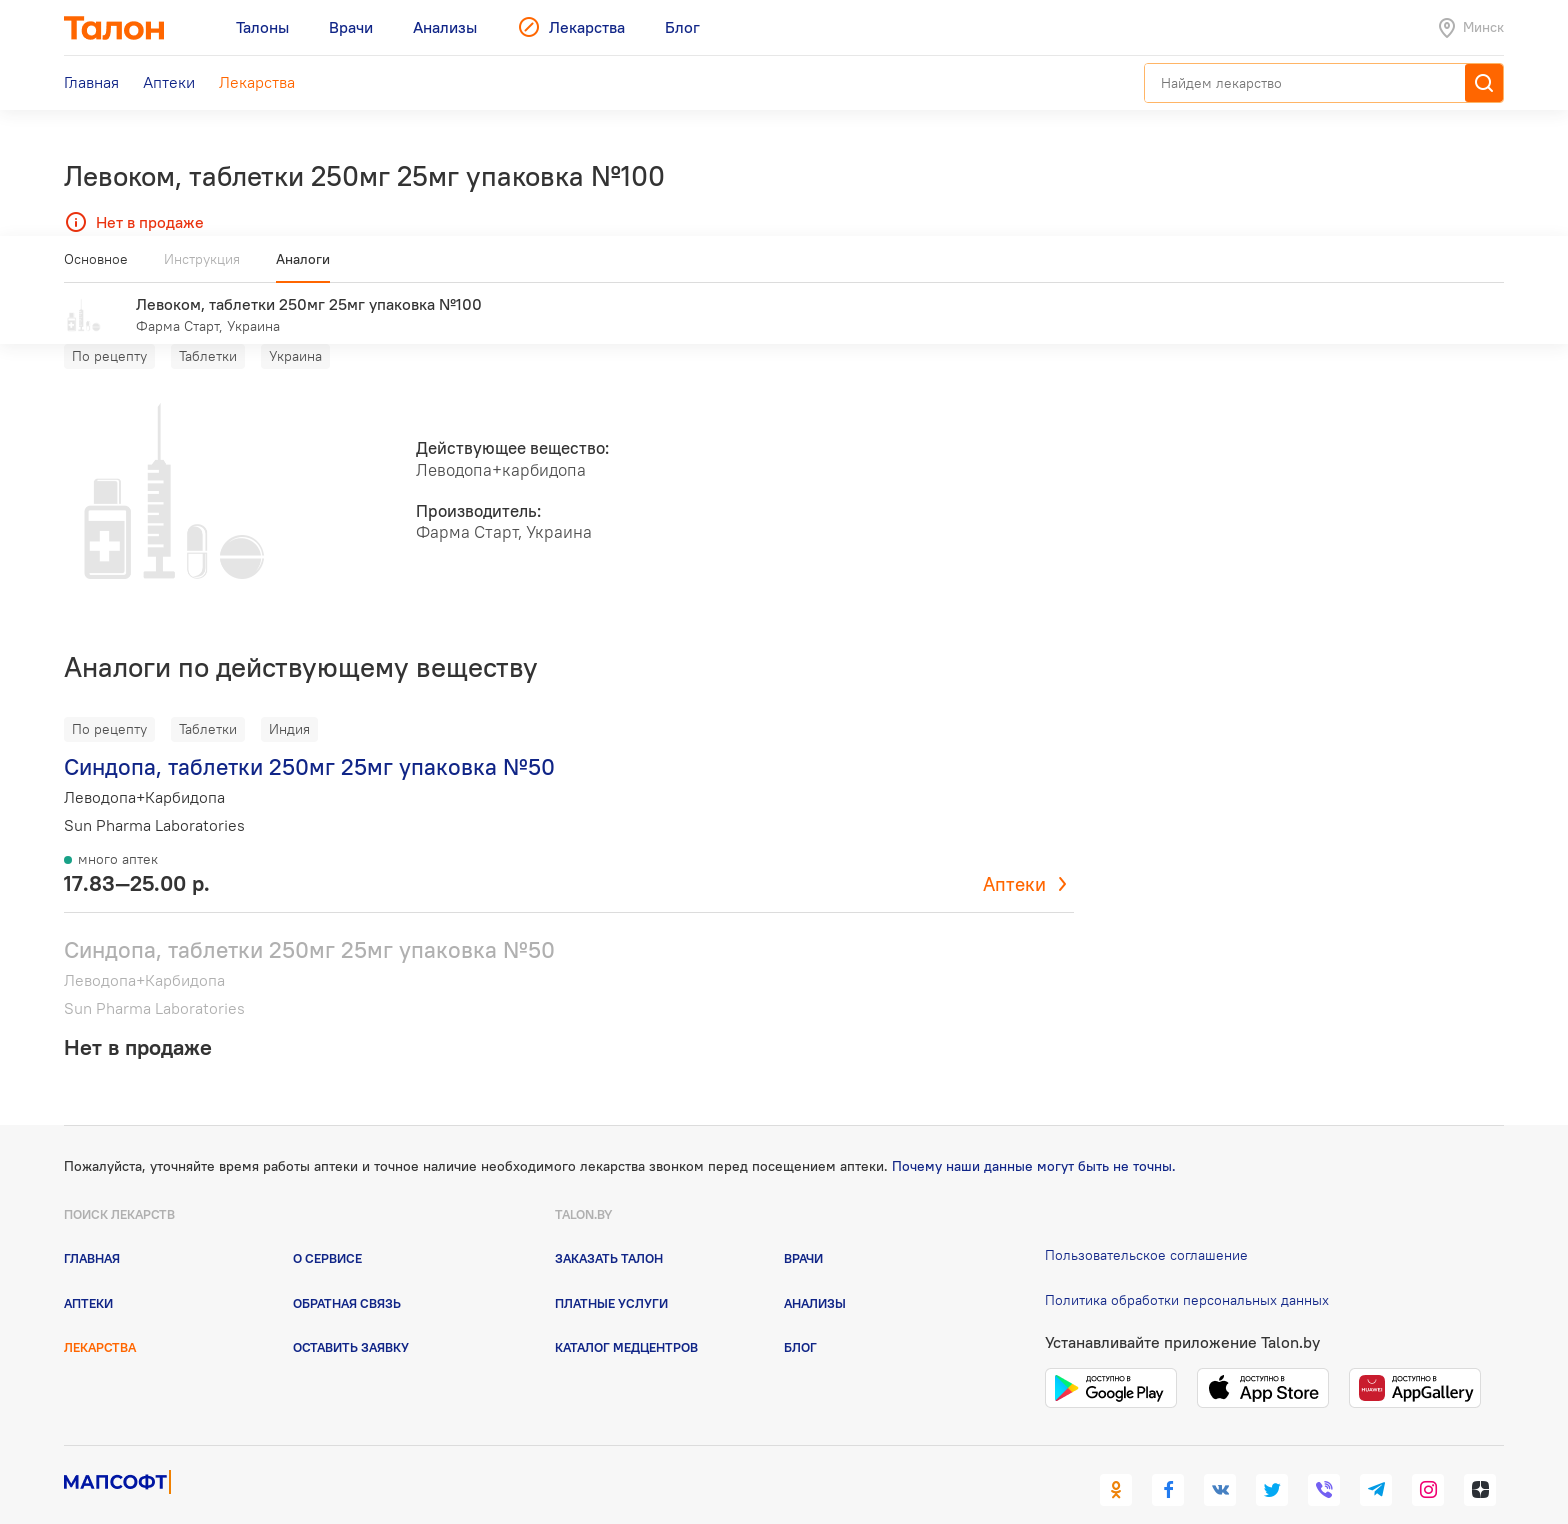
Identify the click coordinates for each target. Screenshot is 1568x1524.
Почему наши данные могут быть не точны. (1034, 1137)
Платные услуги (611, 1274)
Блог (800, 1318)
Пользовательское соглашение (1146, 1226)
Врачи (803, 1229)
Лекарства (100, 1318)
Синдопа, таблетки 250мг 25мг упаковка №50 (309, 737)
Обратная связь (347, 1274)
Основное (96, 267)
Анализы (815, 1274)
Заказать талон (609, 1229)
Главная (92, 1229)
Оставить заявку (351, 1318)
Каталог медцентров (626, 1318)
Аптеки (1014, 855)
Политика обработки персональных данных (1187, 1271)
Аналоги (303, 267)
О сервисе (327, 1229)
